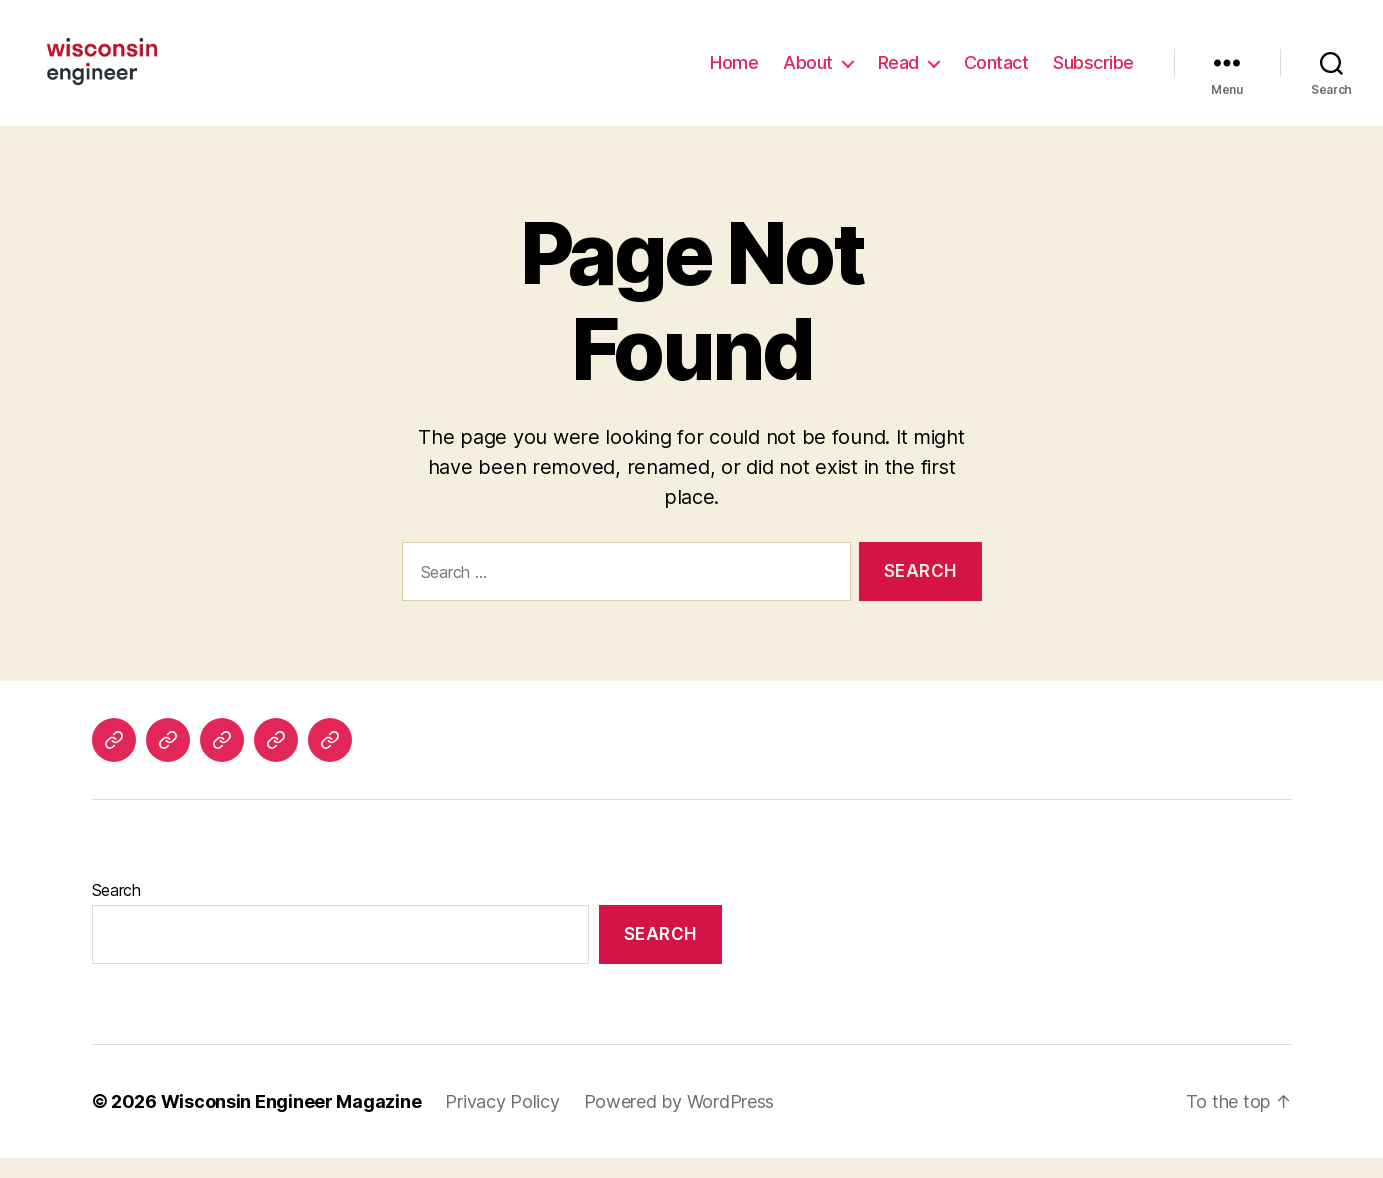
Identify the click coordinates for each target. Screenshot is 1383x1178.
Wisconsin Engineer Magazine (291, 1121)
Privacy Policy (502, 1121)
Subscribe (1093, 72)
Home (734, 72)
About (808, 72)
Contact (996, 72)
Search (116, 910)
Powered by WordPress (679, 1121)
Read (898, 72)
